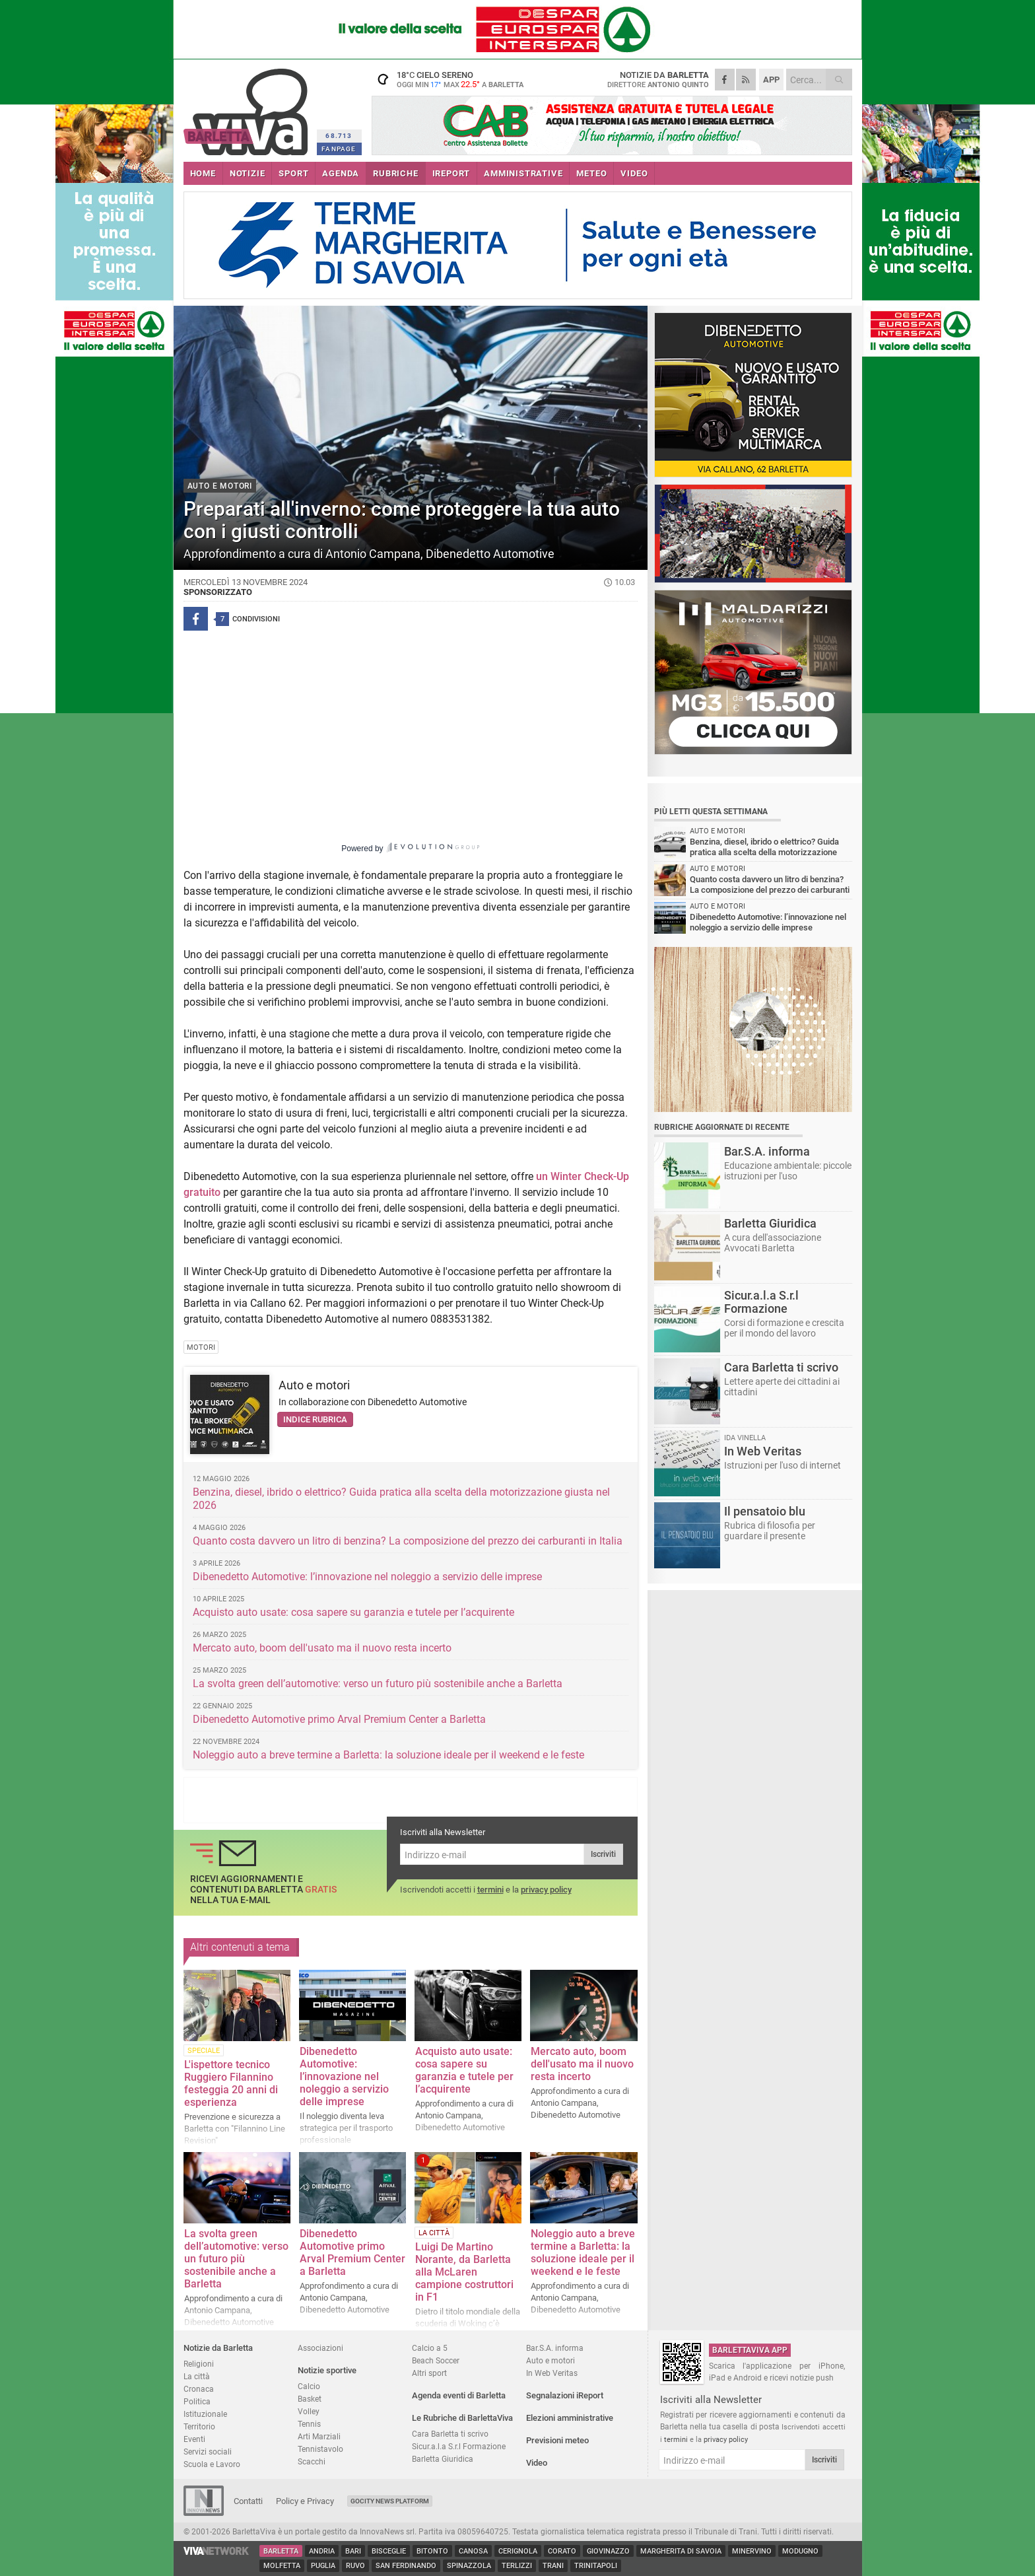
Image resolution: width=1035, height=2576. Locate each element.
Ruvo (355, 2565)
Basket (309, 2399)
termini (490, 1890)
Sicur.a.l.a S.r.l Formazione (459, 2446)
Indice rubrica (315, 1419)
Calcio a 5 (430, 2348)
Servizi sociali (208, 2451)
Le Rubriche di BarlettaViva (462, 2418)
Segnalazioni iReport (564, 2395)
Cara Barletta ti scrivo (450, 2434)
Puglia (323, 2565)
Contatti (248, 2501)
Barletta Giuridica (442, 2459)
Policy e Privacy (305, 2501)
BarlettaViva (248, 107)
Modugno (800, 2551)
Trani (553, 2565)
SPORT (293, 173)
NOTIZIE (247, 173)
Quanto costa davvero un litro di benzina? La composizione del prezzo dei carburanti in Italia (407, 1541)
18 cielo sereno (454, 79)
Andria (322, 2551)
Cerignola (517, 2551)
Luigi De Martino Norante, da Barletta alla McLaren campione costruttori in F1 (464, 2272)
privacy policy (546, 1890)
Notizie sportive (327, 2370)
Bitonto (432, 2551)
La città (197, 2376)
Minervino (752, 2551)
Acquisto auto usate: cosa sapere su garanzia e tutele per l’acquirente (353, 1612)
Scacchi (311, 2461)
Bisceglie (389, 2551)
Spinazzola (469, 2565)
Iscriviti (603, 1854)
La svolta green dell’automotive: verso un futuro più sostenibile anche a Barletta (377, 1683)
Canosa (473, 2551)
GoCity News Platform (390, 2501)
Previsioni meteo (557, 2440)
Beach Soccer (435, 2360)
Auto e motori (314, 1385)
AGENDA (340, 173)
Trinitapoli (595, 2565)
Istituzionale (205, 2414)
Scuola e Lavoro (212, 2464)
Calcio (309, 2386)
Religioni (199, 2364)
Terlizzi (517, 2565)
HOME (203, 173)
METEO (591, 173)
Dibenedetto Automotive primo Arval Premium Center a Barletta (339, 1719)
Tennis (309, 2424)
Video (536, 2463)
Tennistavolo (320, 2449)
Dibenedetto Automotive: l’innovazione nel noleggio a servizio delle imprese (367, 1576)
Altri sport (429, 2373)
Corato (562, 2551)
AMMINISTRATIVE (523, 173)
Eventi (194, 2439)
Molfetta (281, 2565)
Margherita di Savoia (680, 2551)
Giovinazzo (608, 2551)
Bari (353, 2551)
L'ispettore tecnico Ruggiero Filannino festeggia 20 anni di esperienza (231, 2083)
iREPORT (451, 173)
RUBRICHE (395, 173)
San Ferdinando (406, 2565)
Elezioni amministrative (569, 2418)
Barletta (280, 2551)
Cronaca (199, 2389)
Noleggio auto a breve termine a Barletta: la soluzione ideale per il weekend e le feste (388, 1755)
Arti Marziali (319, 2436)
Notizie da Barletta (218, 2348)
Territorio (199, 2426)
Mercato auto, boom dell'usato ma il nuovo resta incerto (322, 1648)
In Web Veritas (552, 2373)
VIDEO (634, 173)
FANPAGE (338, 149)
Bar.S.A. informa (555, 2348)
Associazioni (320, 2348)
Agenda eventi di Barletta (459, 2395)
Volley (308, 2411)
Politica (197, 2401)
